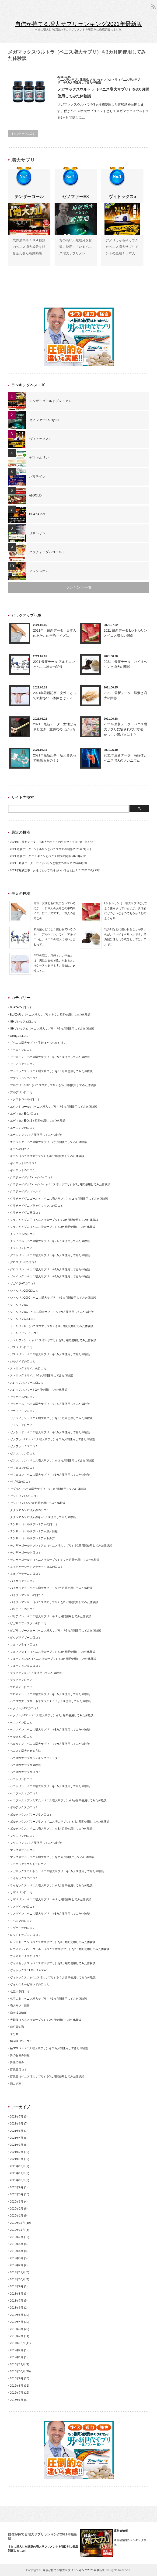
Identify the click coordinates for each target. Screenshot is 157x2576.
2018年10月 (17, 2279)
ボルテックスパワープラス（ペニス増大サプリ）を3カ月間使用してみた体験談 (60, 1821)
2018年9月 (16, 2286)
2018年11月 (17, 2272)
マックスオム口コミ (22, 1850)
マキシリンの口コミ (22, 1835)
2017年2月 (16, 2350)
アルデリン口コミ (21, 1092)
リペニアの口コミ (21, 1921)
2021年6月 (16, 2123)
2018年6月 (16, 2307)
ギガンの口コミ (20, 1149)
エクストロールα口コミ (25, 1099)
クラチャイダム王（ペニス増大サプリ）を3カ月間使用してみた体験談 (54, 1219)
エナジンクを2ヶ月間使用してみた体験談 (36, 1134)
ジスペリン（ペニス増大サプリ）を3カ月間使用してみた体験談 (50, 1354)
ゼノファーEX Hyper (44, 420)
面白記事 (15, 2083)
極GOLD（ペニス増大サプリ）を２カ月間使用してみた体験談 (49, 2048)
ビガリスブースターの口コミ (28, 1623)
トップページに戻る (23, 133)
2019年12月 (17, 2222)
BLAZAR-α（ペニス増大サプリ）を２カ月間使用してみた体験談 (50, 1014)
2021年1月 (16, 2159)
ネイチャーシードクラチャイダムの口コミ (36, 1566)
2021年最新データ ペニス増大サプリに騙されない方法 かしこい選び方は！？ (125, 729)
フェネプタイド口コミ (24, 1644)
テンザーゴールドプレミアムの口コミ (34, 1524)
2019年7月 (16, 2237)
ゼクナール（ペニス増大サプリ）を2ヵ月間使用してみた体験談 (50, 1404)
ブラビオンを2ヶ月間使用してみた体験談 (36, 1673)
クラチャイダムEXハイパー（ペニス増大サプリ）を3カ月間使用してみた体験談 (60, 1184)
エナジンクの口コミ (22, 1127)
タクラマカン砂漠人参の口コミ (29, 1510)
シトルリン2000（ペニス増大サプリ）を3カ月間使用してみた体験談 (53, 1297)
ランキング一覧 (79, 587)
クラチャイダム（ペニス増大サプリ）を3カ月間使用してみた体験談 (53, 1226)
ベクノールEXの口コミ (24, 1708)
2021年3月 (16, 2144)
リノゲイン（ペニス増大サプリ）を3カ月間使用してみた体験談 (50, 1913)
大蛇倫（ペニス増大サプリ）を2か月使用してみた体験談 (46, 2020)
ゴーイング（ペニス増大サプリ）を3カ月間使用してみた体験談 (50, 1276)
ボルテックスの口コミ (24, 1807)
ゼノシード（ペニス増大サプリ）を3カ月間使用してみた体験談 (50, 1432)
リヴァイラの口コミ (22, 1927)
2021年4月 (16, 2137)
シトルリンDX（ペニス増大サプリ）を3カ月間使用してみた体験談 (52, 1312)
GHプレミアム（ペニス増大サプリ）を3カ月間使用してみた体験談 (52, 1028)
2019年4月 (16, 2251)
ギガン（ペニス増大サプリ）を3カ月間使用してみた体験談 (47, 1156)
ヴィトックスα (40, 439)
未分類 (14, 2034)
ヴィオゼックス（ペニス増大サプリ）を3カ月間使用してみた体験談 (53, 1963)
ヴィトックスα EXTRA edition (28, 1970)
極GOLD (35, 495)
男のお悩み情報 (20, 2055)
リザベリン (37, 533)
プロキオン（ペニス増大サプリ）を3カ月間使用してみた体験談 (50, 1694)
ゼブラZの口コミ (20, 1481)
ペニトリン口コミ (21, 1779)
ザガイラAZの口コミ (23, 1283)
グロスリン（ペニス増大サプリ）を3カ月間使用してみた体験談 (50, 1269)
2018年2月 (16, 2336)
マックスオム (39, 571)
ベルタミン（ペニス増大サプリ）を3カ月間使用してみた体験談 (50, 1743)
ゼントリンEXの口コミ (24, 1496)
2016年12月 (17, 2364)
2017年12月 (17, 2343)
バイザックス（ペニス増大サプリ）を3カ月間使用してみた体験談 (51, 1588)
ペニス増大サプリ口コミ (25, 1772)
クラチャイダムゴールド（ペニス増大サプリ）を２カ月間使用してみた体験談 (59, 1198)
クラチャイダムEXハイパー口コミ (31, 1177)
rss (153, 6)
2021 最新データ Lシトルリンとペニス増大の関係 (41, 849)
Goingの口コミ (19, 1035)
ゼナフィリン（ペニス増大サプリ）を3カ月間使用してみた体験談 (51, 1418)
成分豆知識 (17, 2027)
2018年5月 (16, 2314)
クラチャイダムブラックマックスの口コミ (36, 1205)
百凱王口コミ (18, 2069)
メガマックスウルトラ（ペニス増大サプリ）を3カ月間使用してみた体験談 (98, 81)
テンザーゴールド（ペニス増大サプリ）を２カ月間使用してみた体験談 (55, 1559)
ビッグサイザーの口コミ (25, 1637)
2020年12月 (17, 2166)
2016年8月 (16, 2385)
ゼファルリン (39, 457)
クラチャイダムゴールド (47, 552)
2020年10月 (17, 2180)
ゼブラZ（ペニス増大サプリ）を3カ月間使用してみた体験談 (48, 1489)
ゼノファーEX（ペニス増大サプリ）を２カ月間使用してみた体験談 (52, 1439)
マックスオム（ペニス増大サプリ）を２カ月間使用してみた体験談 (52, 1857)
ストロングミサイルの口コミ (28, 1368)
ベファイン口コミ (21, 1722)
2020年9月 (16, 2187)
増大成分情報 (18, 2013)
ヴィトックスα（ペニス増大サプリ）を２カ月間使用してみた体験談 (53, 1977)
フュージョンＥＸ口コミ (25, 1665)
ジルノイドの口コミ (22, 1361)
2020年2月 (16, 2208)
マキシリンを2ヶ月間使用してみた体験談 (36, 1842)
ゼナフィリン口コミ (22, 1411)
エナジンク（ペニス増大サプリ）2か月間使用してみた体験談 (48, 1142)
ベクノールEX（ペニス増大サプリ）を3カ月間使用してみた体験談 (52, 1715)
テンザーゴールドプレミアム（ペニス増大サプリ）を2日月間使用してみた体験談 (61, 1545)
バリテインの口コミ (22, 1609)
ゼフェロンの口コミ (22, 1467)
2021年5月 (16, 2130)
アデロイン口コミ (21, 1049)
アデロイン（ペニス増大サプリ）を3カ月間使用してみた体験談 (50, 1057)
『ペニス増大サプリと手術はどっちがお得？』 (39, 1042)
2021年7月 (16, 2116)
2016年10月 (17, 2371)
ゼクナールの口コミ (22, 1397)
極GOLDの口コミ (21, 2041)
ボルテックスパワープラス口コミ (31, 1814)
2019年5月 (16, 2244)
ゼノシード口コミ (21, 1425)
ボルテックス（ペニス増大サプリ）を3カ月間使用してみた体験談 (51, 1828)
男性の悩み (17, 2062)
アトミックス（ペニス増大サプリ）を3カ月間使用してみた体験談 (51, 1071)
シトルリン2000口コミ (24, 1290)
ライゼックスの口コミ (24, 1878)
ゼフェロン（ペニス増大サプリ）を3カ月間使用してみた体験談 (50, 1474)
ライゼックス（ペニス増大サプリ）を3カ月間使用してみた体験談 (51, 1885)
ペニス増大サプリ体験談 (72, 79)
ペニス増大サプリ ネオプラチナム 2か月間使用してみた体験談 (50, 1701)
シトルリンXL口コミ (23, 1318)
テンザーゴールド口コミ (25, 1552)
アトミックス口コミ (22, 1064)
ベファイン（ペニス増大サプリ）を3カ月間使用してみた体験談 (50, 1729)
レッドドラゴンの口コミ (25, 1934)
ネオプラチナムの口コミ (25, 1573)
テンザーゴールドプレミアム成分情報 (34, 1531)
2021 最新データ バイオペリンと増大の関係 (40, 863)
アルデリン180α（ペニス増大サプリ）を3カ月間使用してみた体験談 (53, 1085)
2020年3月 (16, 2201)
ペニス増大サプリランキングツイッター (35, 1758)
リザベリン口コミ (21, 1892)
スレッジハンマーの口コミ (27, 1382)
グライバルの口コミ (22, 1234)
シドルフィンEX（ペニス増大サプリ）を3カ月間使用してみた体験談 (53, 1340)
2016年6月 (16, 2400)
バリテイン (37, 476)
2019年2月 (16, 2265)
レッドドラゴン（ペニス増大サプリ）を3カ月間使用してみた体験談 (53, 1942)
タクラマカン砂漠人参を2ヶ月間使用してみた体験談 (43, 1517)
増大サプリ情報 (20, 2005)
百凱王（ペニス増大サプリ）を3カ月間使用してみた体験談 (47, 2076)
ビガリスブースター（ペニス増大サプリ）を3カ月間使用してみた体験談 (55, 1630)
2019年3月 (16, 2258)
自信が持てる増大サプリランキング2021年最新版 (78, 24)
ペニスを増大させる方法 (25, 1750)
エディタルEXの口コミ (24, 1113)
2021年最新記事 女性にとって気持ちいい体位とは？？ (45, 870)
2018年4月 (16, 2321)
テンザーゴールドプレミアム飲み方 (32, 1538)
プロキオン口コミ (21, 1687)
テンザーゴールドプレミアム (50, 401)
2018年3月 (16, 2329)
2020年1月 (16, 2215)
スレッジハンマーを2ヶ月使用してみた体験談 (39, 1389)
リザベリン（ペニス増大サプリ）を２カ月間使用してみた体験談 (50, 1899)
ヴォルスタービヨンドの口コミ (29, 1984)
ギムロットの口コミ (22, 1170)
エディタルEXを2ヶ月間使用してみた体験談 (38, 1120)
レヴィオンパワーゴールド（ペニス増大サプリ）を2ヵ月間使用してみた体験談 (60, 1949)
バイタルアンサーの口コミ (27, 1595)
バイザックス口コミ (22, 1581)
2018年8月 (16, 2293)
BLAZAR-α (37, 514)
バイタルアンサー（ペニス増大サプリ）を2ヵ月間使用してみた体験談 (54, 1602)
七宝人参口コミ (20, 1991)
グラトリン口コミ (21, 1248)
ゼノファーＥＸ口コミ (24, 1446)
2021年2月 (16, 2152)
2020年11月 (17, 2173)
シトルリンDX (19, 1305)
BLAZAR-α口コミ (21, 1007)
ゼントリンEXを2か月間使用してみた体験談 (38, 1503)
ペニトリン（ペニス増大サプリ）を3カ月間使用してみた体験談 (50, 1786)
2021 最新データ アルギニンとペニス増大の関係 (40, 856)
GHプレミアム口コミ (23, 1021)
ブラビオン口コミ (21, 1680)
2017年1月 (16, 2357)
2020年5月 (16, 2194)
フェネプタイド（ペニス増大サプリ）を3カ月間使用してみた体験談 (53, 1651)
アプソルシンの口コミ (24, 1078)
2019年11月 (17, 2229)
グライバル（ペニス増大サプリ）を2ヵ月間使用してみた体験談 (50, 1241)
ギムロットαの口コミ (23, 1163)
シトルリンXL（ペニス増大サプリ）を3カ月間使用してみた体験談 (51, 1326)
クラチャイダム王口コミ (25, 1212)
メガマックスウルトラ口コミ (28, 1864)
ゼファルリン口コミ (22, 1453)
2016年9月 (16, 2378)
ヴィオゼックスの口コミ (25, 1956)
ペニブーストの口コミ (24, 1793)
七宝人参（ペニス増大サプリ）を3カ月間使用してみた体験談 (48, 1998)
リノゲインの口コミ (22, 1906)
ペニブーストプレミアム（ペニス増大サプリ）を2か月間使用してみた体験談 (58, 1800)
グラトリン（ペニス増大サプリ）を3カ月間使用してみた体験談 (50, 1255)
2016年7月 (16, 2392)
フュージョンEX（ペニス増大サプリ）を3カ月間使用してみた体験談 (53, 1658)
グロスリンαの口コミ (23, 1262)
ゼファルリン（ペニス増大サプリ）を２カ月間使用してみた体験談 (52, 1460)
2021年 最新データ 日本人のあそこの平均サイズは (44, 842)
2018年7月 (16, 2300)
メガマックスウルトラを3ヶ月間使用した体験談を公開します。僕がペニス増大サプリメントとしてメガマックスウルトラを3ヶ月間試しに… (103, 111)
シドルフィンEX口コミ (24, 1333)
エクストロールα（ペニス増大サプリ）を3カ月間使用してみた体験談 (53, 1106)
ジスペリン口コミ (21, 1347)
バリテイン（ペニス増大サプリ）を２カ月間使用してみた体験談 (50, 1616)
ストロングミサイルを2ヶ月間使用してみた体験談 (41, 1375)
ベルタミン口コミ (21, 1736)
